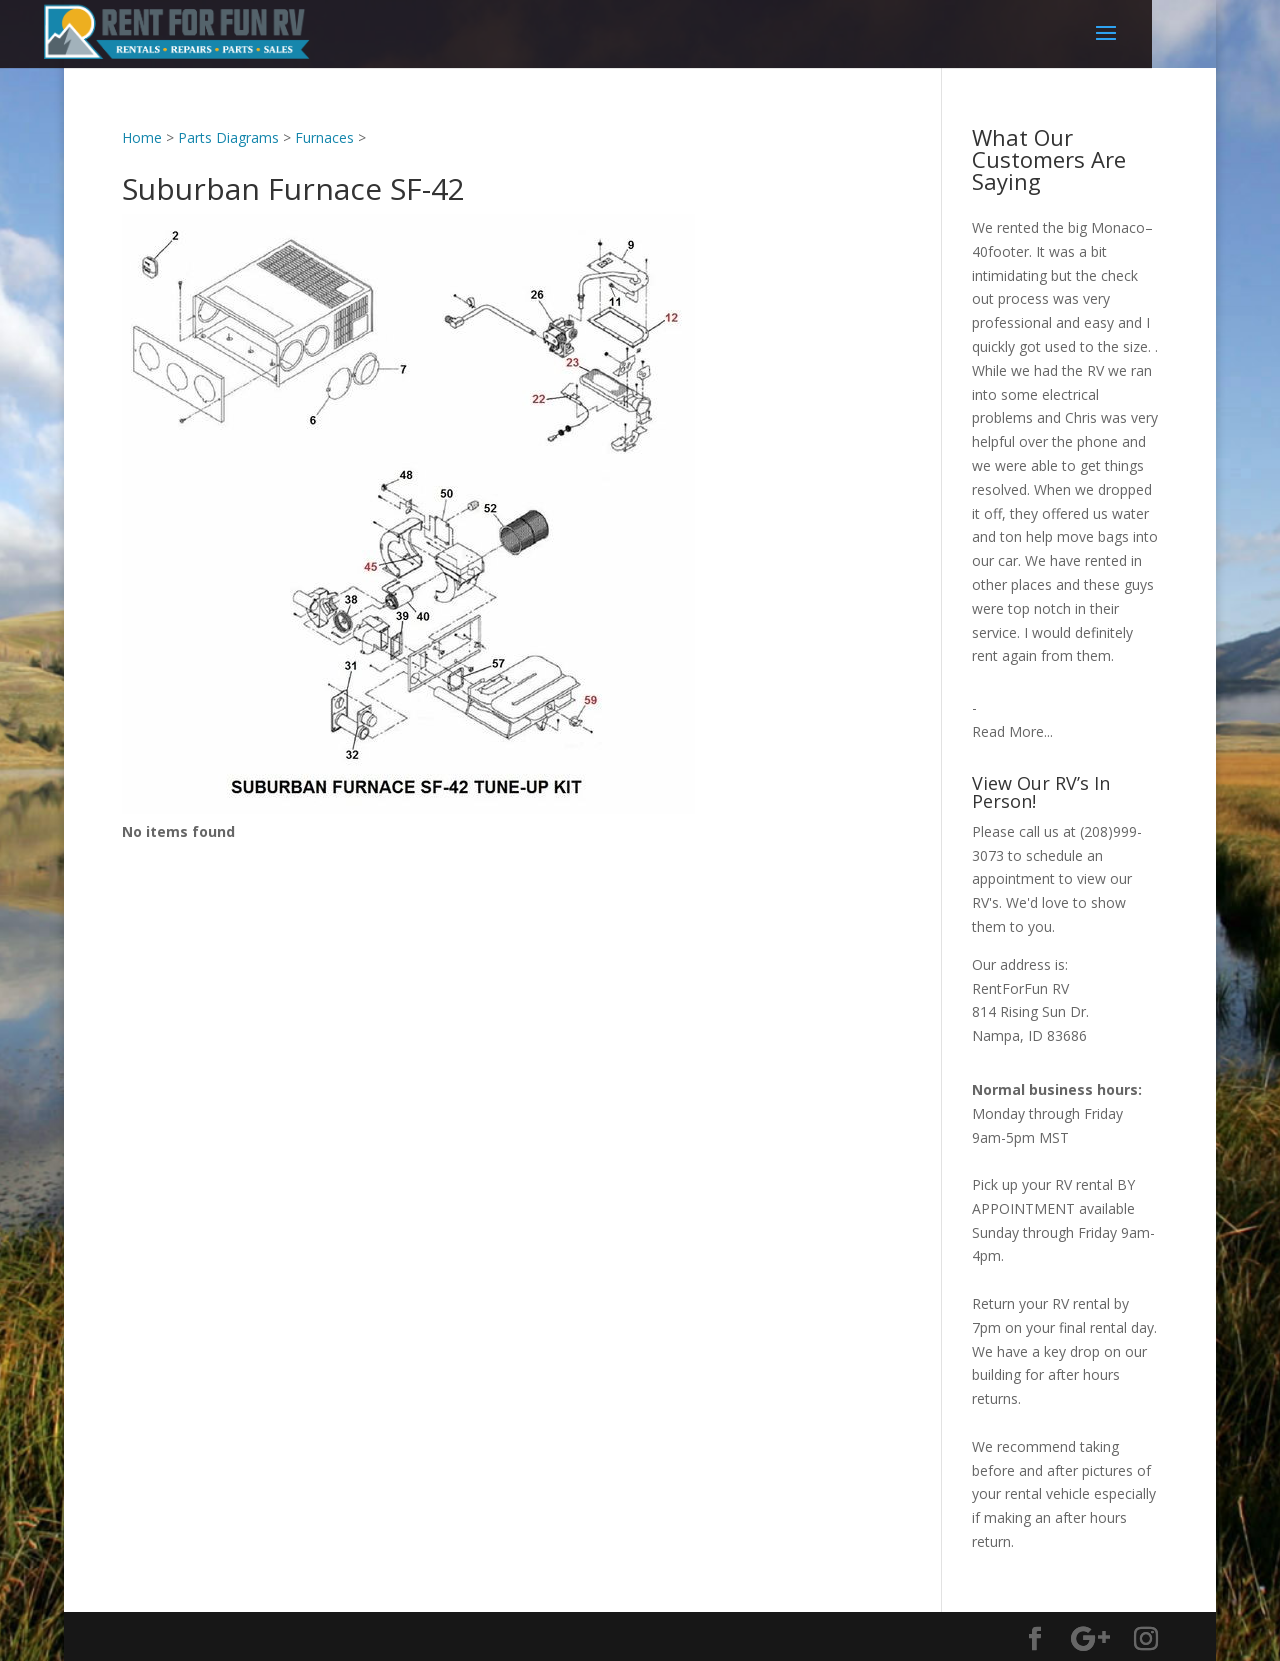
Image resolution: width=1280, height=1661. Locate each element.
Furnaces (324, 137)
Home (142, 137)
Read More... (1012, 731)
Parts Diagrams (228, 137)
